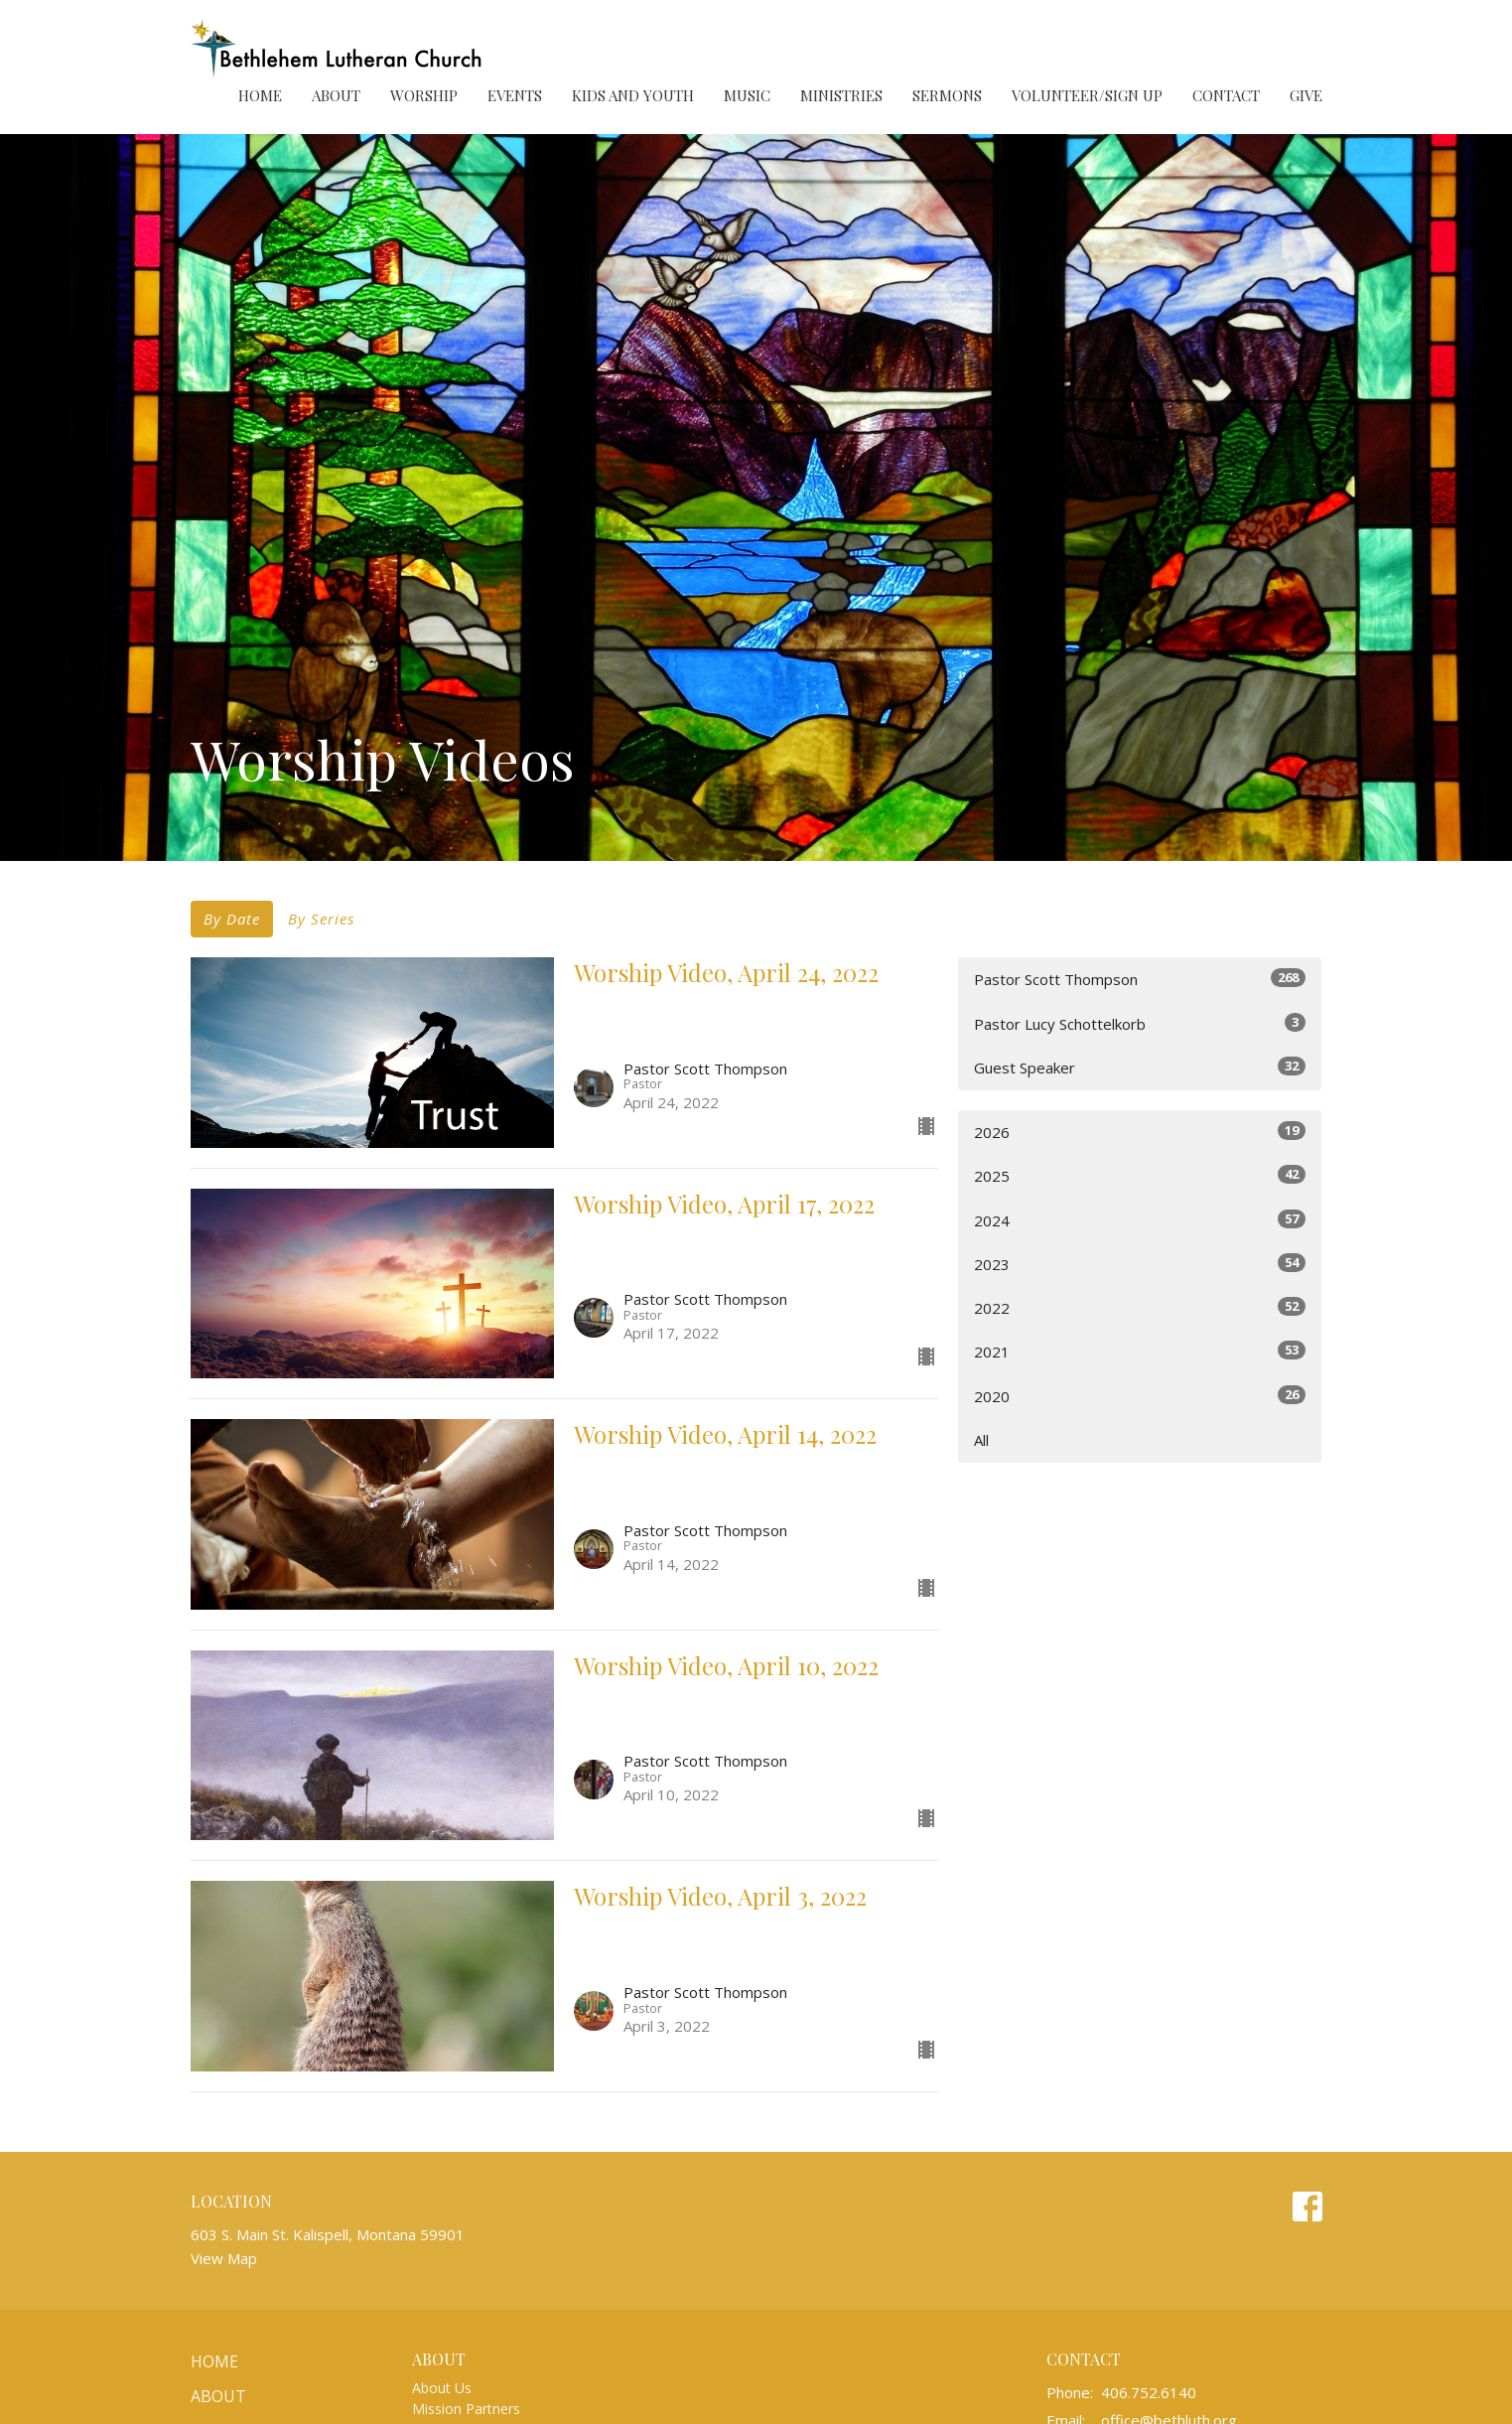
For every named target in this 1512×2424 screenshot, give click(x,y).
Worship (424, 95)
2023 (1140, 1263)
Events (514, 95)
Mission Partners (466, 2408)
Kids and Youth (633, 95)
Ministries (841, 95)
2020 (1140, 1395)
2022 (1140, 1307)
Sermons (947, 95)
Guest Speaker (1140, 1067)
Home (260, 95)
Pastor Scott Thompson (1140, 978)
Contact (1226, 95)
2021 (1140, 1351)
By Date (232, 918)
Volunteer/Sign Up (1087, 95)
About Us (442, 2387)
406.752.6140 (1148, 2392)
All (981, 1440)
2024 (1140, 1220)
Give (1306, 95)
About (336, 95)
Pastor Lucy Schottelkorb (1140, 1023)
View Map (224, 2258)
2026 (1140, 1131)
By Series (321, 918)
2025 (1140, 1175)
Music (747, 95)
